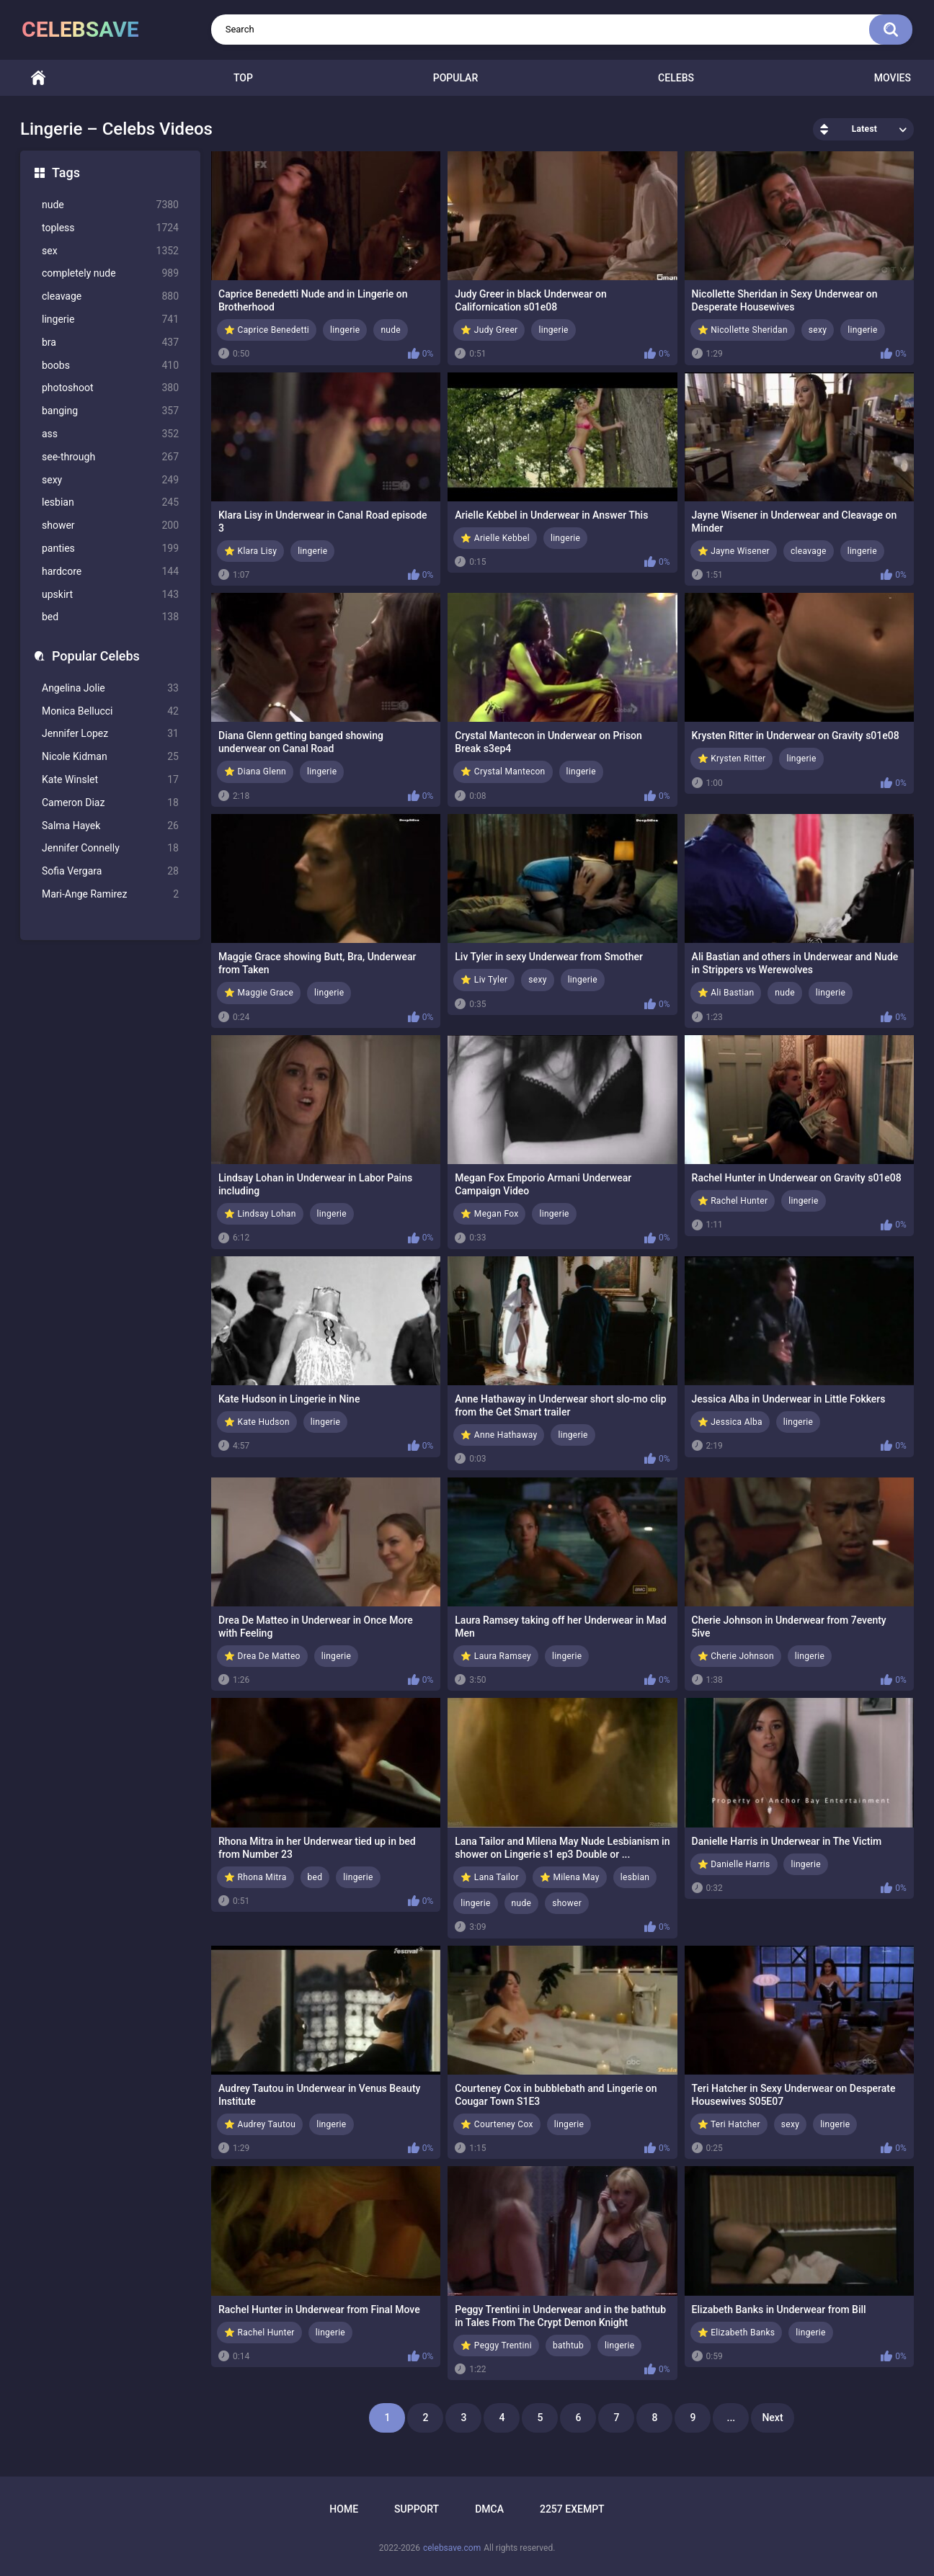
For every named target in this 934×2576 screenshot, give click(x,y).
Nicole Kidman (110, 757)
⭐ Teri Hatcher (729, 2124)
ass (110, 434)
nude (110, 205)
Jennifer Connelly (110, 848)
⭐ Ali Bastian (726, 993)
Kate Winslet (110, 780)
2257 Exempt (572, 2509)
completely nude (110, 273)
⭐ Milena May (570, 1877)
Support (416, 2509)
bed (110, 617)
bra (110, 342)
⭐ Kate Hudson (257, 1422)
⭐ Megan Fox (489, 1214)
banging (110, 411)
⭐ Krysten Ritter (732, 758)
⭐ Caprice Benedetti (266, 330)
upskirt (110, 595)
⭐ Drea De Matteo (262, 1656)
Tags (66, 172)
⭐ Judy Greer (489, 330)
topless (110, 228)
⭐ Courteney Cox (497, 2124)
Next (772, 2417)
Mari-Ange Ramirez (110, 894)
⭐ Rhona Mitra (255, 1877)
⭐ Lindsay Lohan (260, 1214)
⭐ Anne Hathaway (499, 1435)
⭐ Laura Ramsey (496, 1656)
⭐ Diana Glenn (255, 771)
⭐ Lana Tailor (490, 1877)
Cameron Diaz (110, 803)
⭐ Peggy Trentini (496, 2345)
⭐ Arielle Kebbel (495, 538)
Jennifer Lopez (110, 734)
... (731, 2417)
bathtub (568, 2345)
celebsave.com (452, 2548)
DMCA (489, 2509)
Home (38, 78)
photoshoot (110, 388)
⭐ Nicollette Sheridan (743, 330)
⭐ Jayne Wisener (734, 551)
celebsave (80, 29)
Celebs (676, 78)
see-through (110, 457)
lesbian (110, 502)
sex (110, 251)
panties (110, 548)
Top (243, 78)
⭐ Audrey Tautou (259, 2124)
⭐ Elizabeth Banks (736, 2332)
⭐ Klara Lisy (250, 551)
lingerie (110, 319)
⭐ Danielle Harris (734, 1864)
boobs (110, 365)
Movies (892, 78)
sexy (110, 480)
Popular (455, 78)
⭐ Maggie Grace (258, 993)
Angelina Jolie (110, 688)
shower (110, 525)
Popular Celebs (96, 655)
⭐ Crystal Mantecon (503, 771)
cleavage (110, 296)
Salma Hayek (110, 826)
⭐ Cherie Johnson (736, 1656)
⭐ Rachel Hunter (733, 1201)
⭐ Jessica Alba (730, 1422)
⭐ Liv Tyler (484, 980)
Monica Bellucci (110, 711)
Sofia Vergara (110, 871)
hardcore (110, 571)
